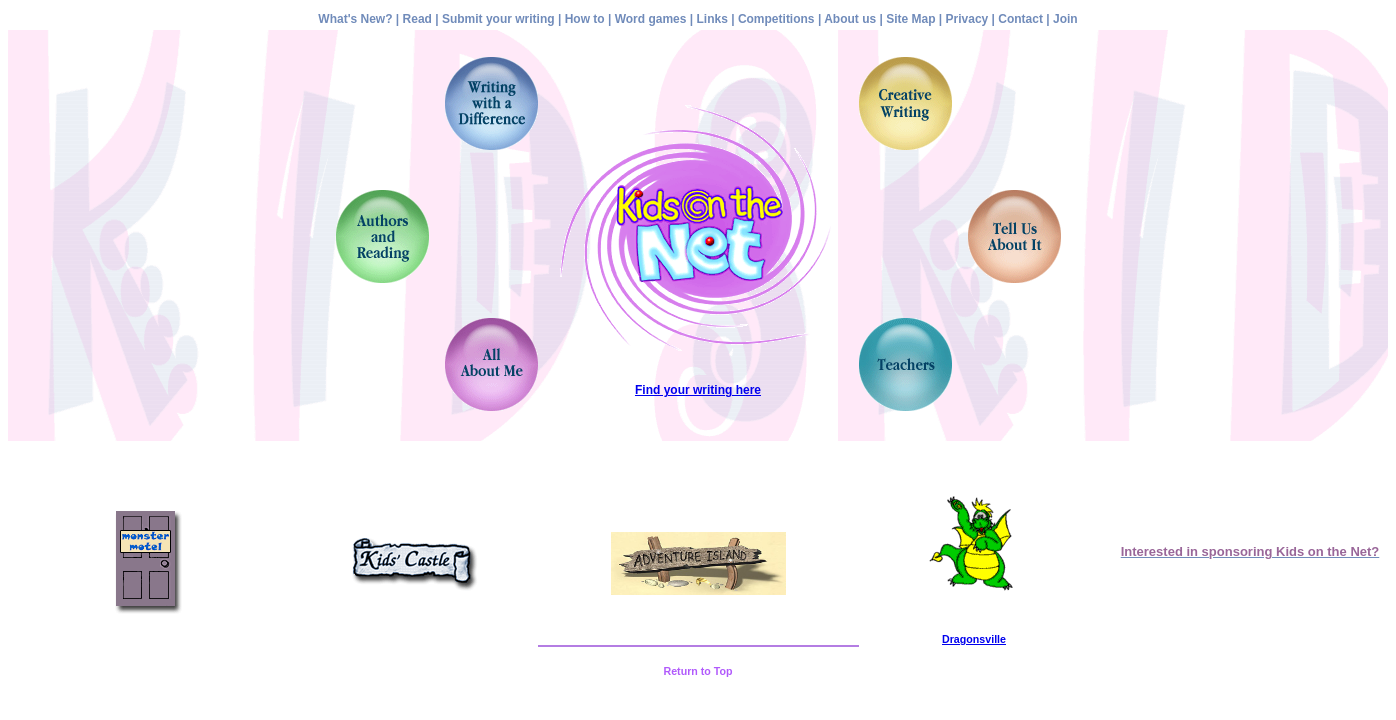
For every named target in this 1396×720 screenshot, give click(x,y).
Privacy (967, 19)
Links (712, 19)
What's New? (355, 19)
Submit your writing (498, 19)
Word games (651, 19)
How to (585, 19)
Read (417, 19)
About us (850, 19)
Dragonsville (974, 639)
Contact (1020, 19)
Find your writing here (698, 390)
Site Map (910, 19)
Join (1065, 19)
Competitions (776, 19)
